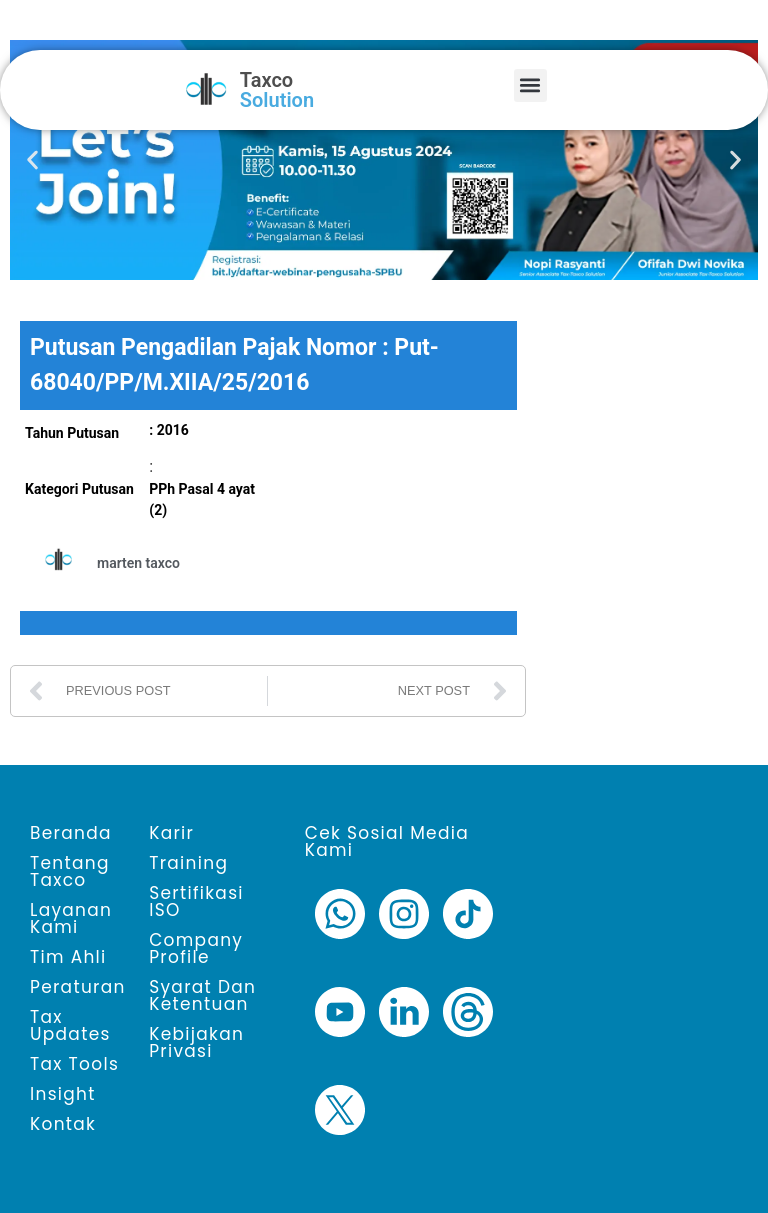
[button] (530, 85)
